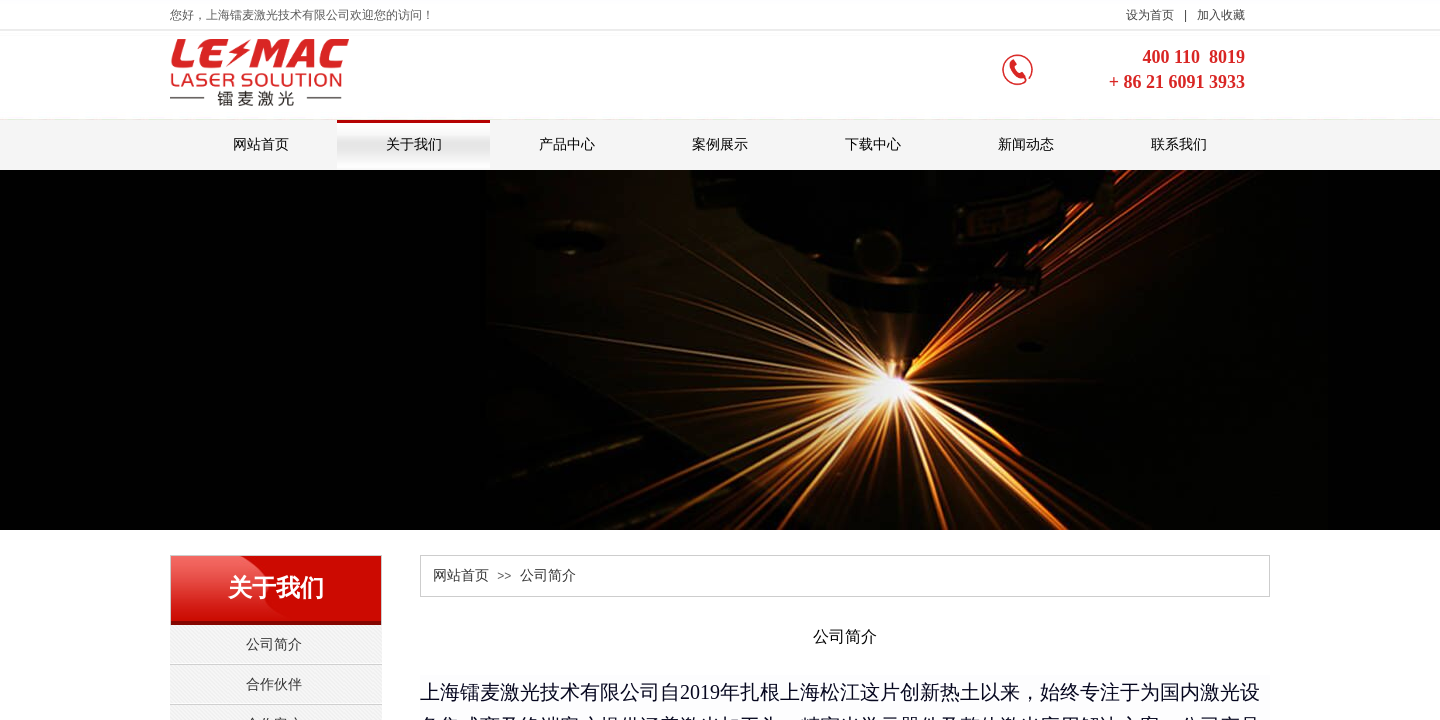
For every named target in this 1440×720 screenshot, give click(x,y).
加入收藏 (1221, 15)
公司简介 (548, 575)
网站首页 (461, 575)
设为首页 (1150, 15)
